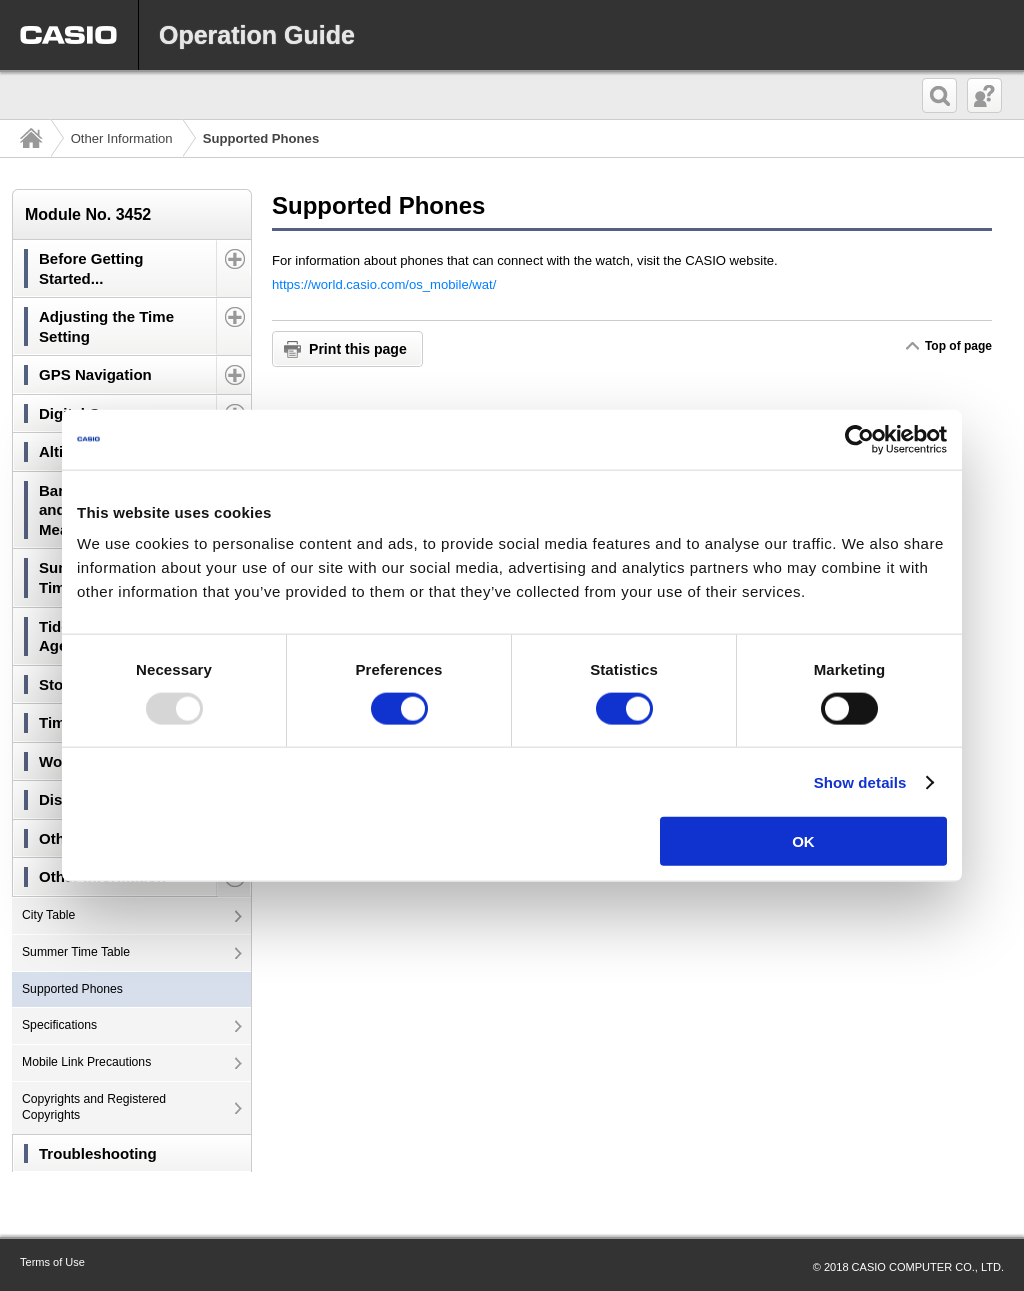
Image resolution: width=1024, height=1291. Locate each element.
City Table (48, 915)
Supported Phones (72, 989)
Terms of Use (52, 1262)
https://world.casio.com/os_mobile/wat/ (384, 284)
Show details (860, 781)
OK (803, 841)
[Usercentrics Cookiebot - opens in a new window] (859, 439)
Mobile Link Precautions (86, 1062)
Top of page (958, 346)
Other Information (122, 138)
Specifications (59, 1025)
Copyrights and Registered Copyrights (94, 1107)
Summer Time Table (76, 952)
